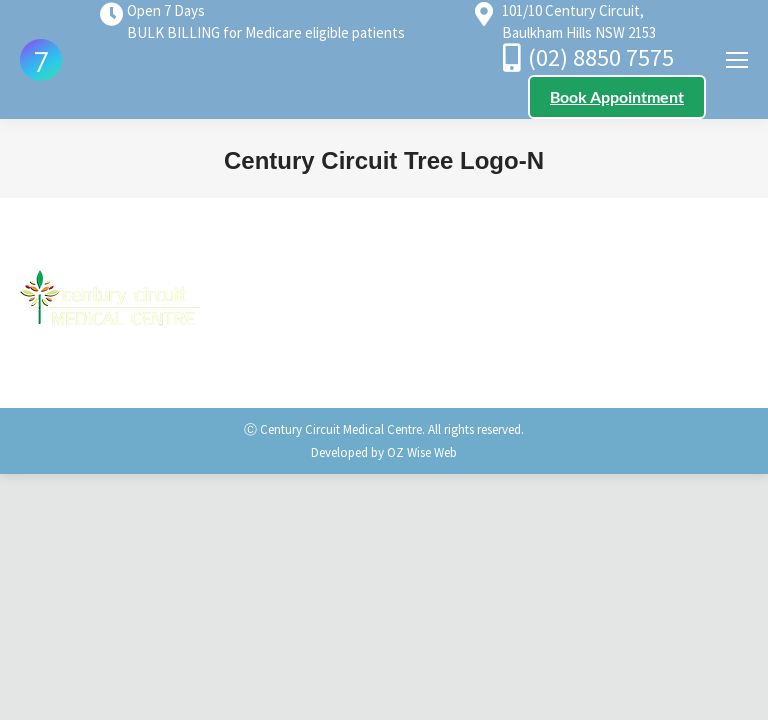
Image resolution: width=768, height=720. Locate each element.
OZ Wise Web (422, 452)
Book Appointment (617, 96)
